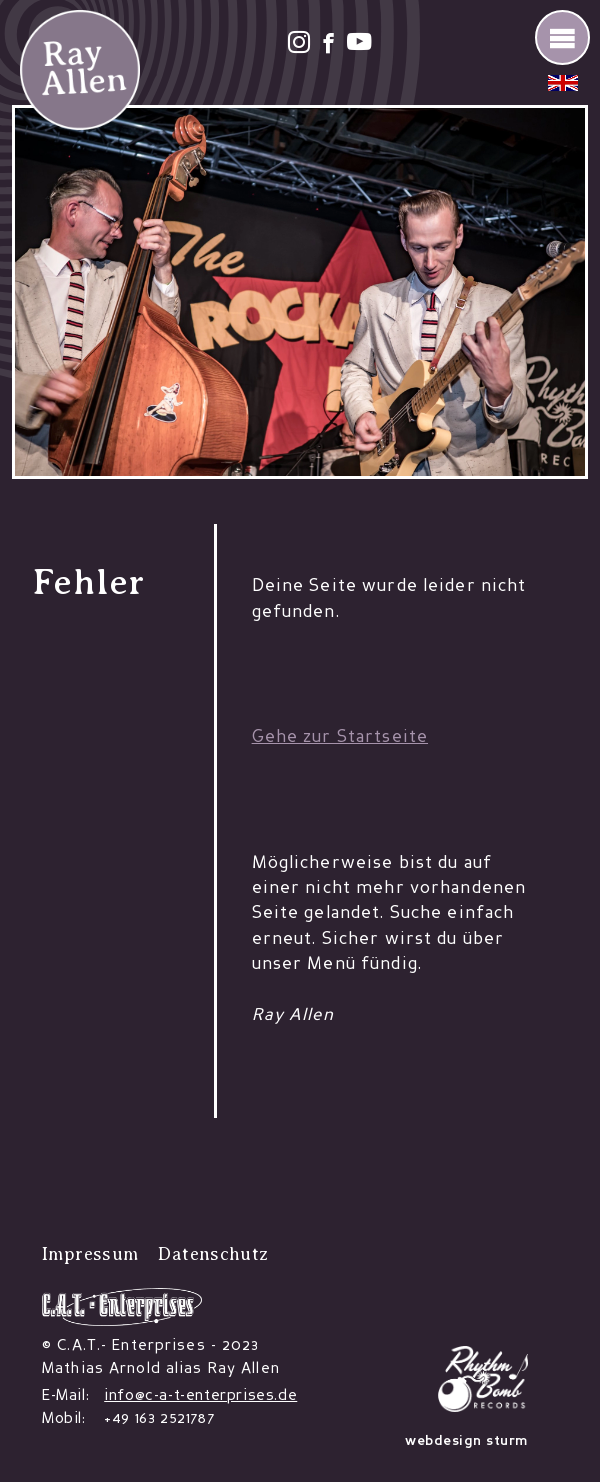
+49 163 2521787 (159, 1419)
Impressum (90, 1253)
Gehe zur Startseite (340, 737)
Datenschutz (213, 1253)
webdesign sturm (466, 1441)
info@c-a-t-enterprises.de (200, 1396)
